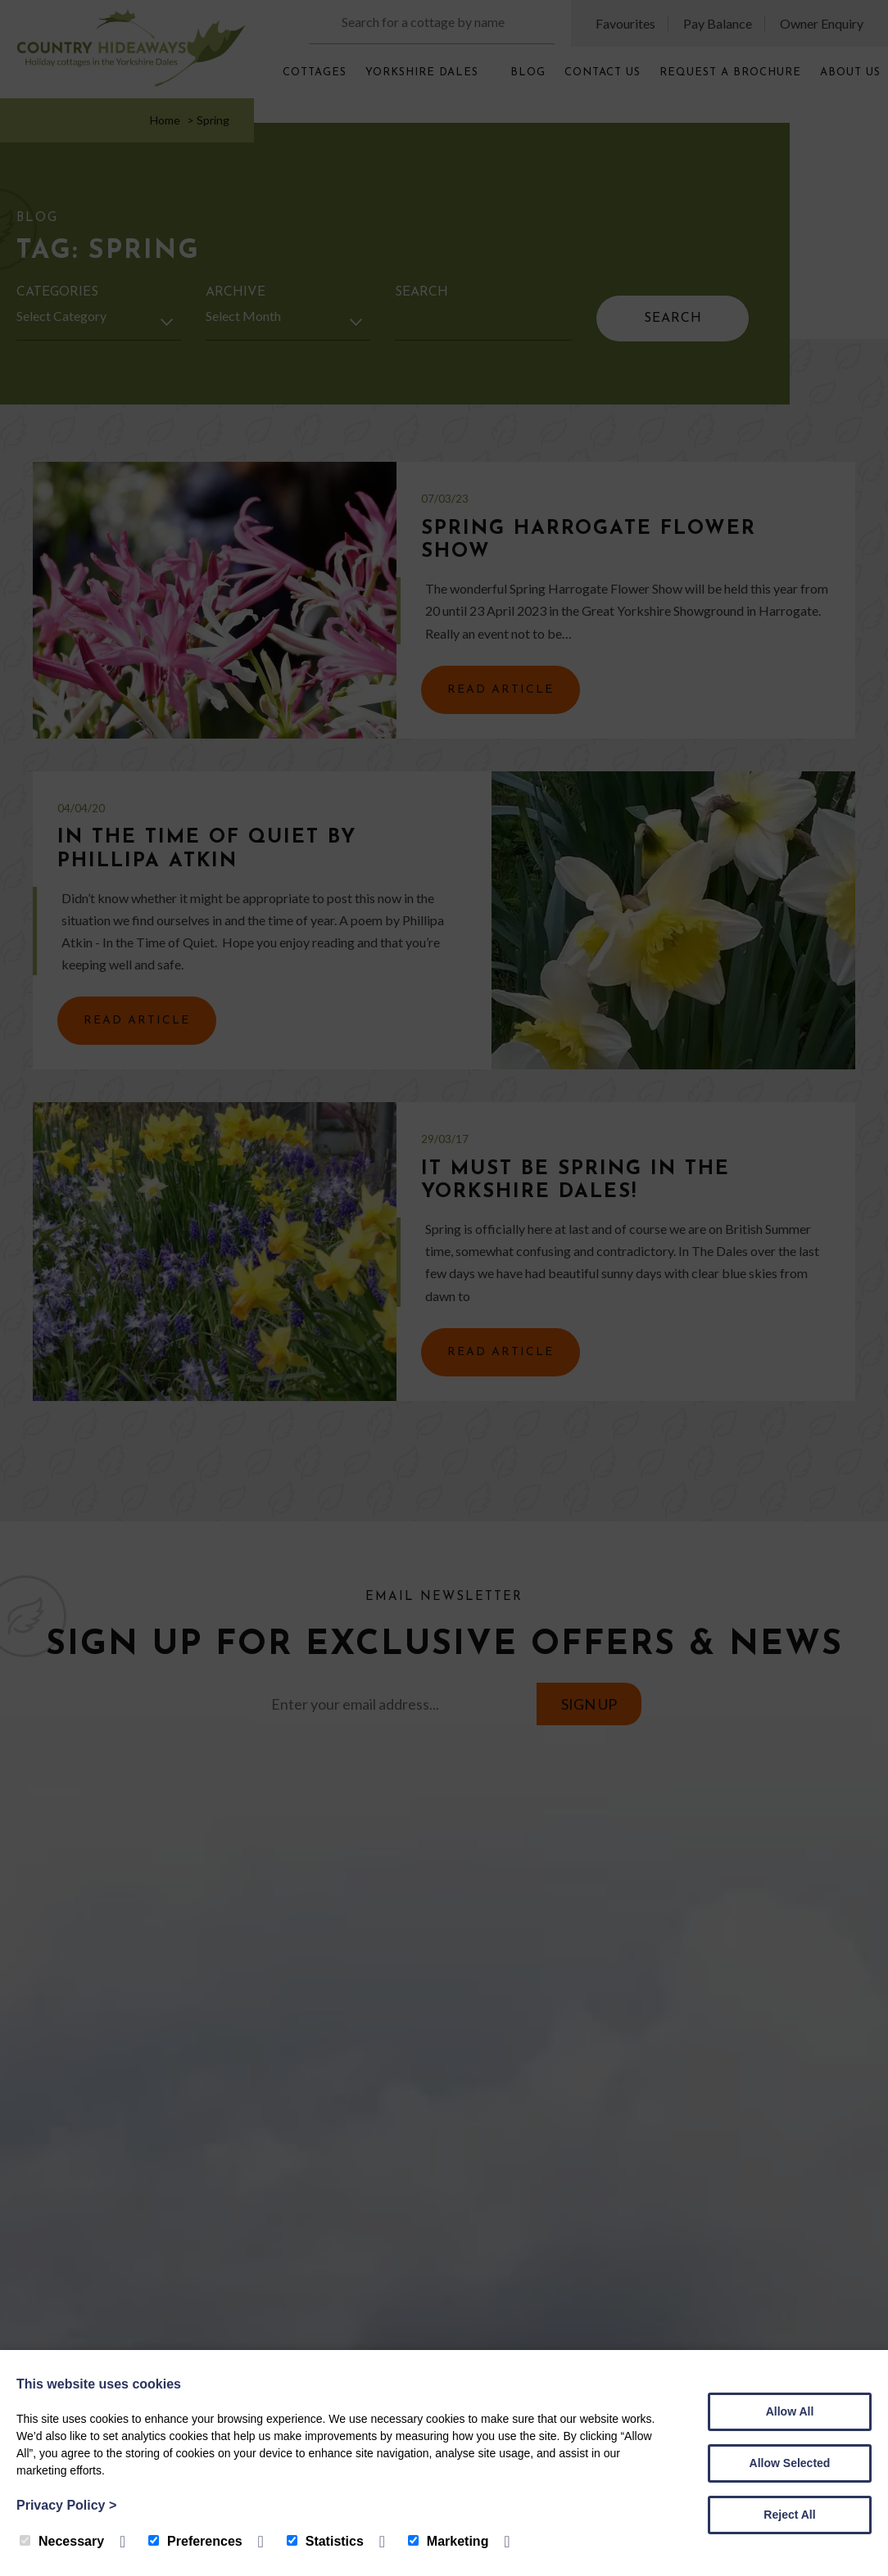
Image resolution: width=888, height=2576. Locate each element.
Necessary (62, 2541)
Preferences (195, 2541)
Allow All (790, 2411)
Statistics (325, 2541)
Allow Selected (790, 2463)
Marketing (448, 2541)
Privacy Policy (66, 2505)
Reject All (789, 2514)
